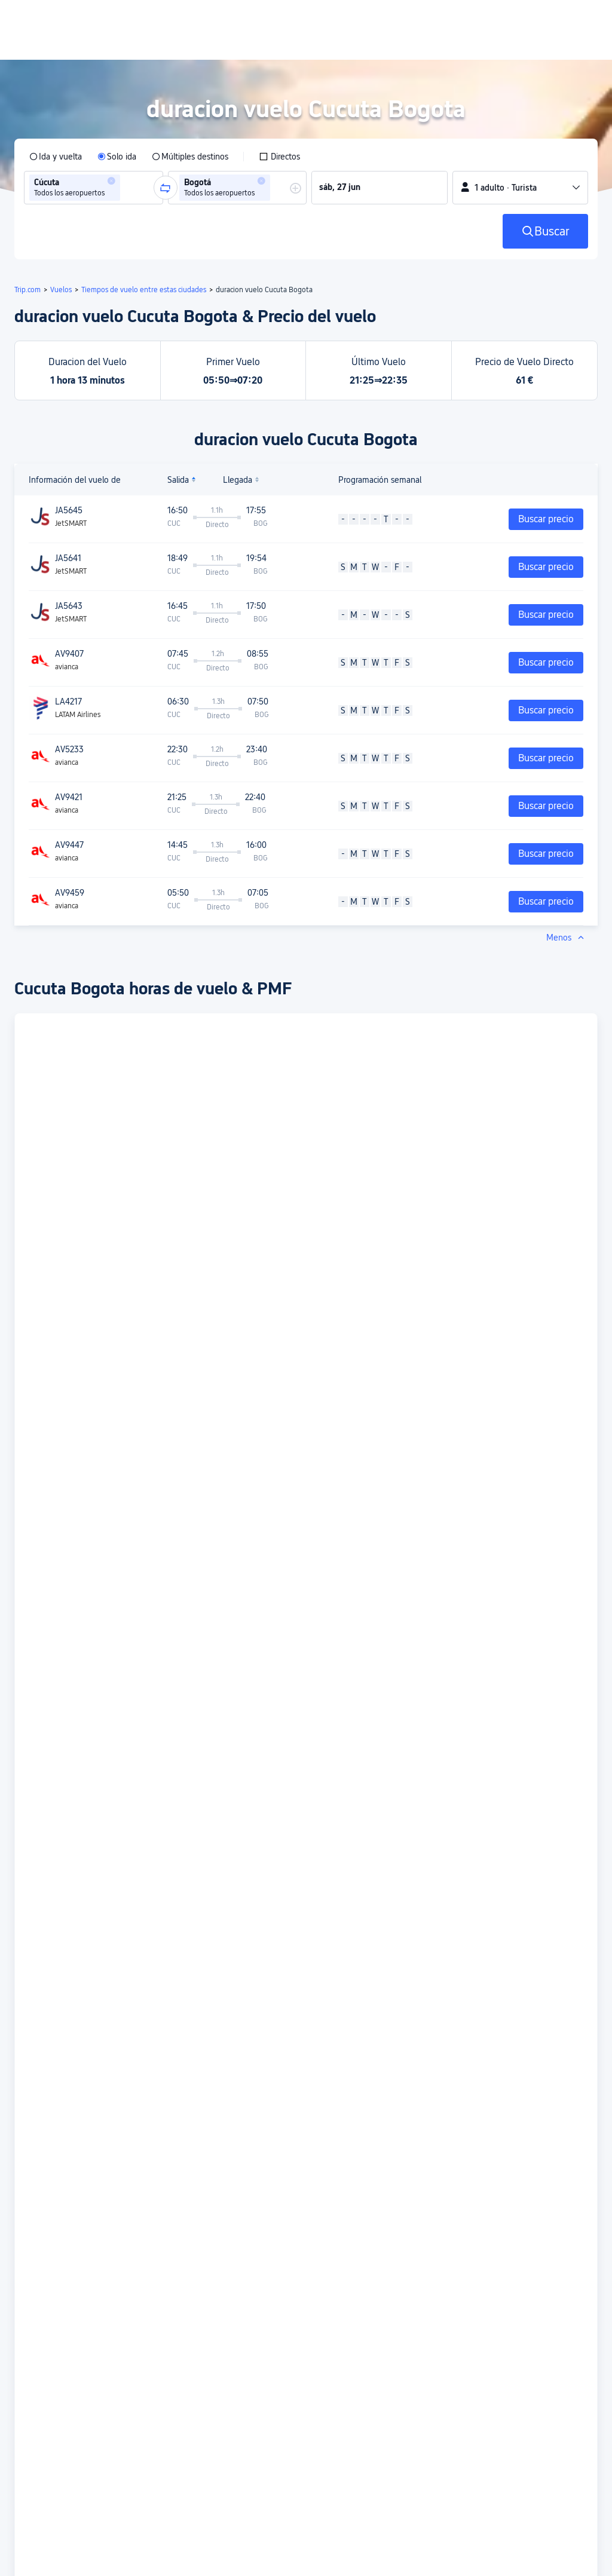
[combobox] (127, 187)
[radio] (55, 156)
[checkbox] (279, 156)
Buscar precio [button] (546, 519)
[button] (111, 181)
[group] (93, 187)
